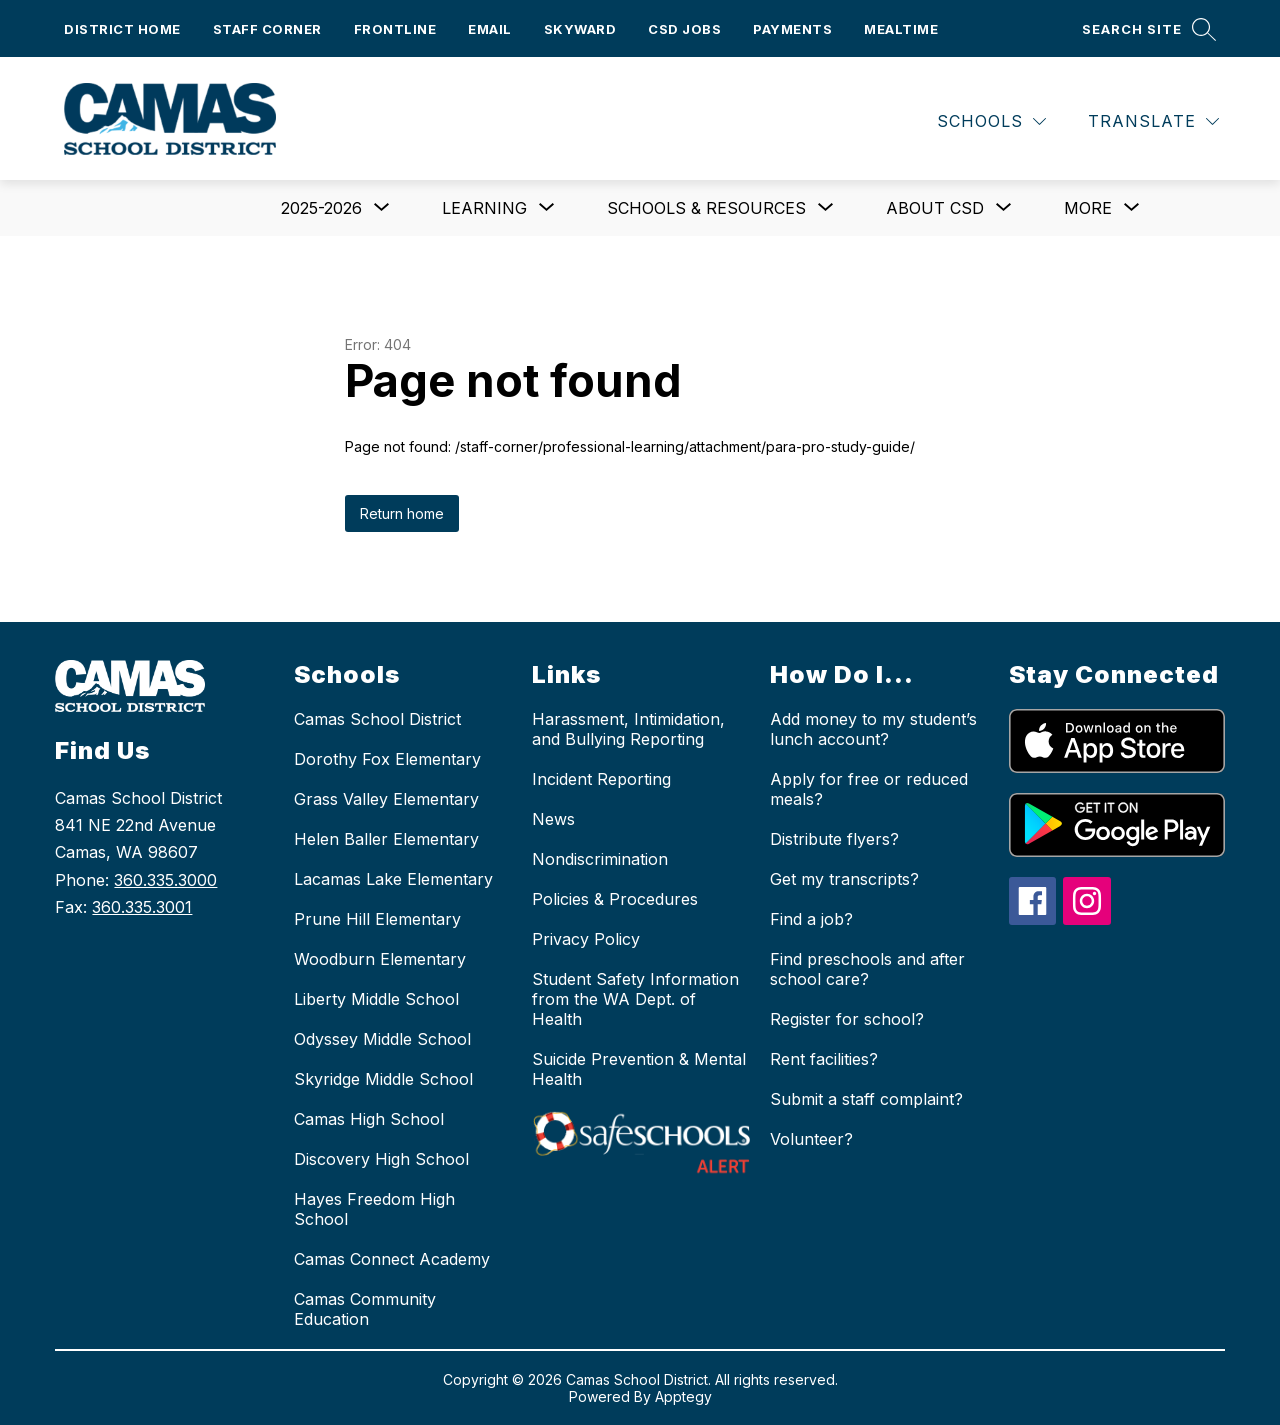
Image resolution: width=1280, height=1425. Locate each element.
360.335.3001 (142, 907)
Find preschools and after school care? (867, 969)
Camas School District (377, 719)
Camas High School (369, 1119)
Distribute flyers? (834, 839)
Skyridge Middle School (383, 1079)
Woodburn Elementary (380, 959)
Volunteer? (811, 1139)
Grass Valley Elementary (386, 799)
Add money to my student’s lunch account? (873, 729)
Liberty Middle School (376, 999)
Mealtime (901, 29)
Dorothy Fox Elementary (387, 759)
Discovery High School (381, 1159)
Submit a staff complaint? (866, 1099)
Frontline (395, 29)
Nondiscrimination (600, 859)
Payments (792, 29)
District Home (122, 29)
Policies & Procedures (615, 899)
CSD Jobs (684, 29)
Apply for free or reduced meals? (869, 789)
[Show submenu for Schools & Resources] (706, 208)
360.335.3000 (165, 880)
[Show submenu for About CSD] (935, 208)
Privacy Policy (586, 939)
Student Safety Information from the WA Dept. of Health (635, 999)
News (553, 819)
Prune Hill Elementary (377, 919)
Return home (402, 513)
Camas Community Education (365, 1309)
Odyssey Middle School (382, 1039)
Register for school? (847, 1019)
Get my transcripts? (844, 879)
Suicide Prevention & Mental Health (639, 1069)
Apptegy (683, 1396)
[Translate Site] (1153, 121)
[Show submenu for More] (1088, 208)
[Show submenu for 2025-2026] (321, 208)
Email (490, 29)
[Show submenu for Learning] (484, 208)
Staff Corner (267, 29)
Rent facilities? (824, 1059)
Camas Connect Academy (392, 1259)
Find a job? (811, 919)
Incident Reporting (601, 779)
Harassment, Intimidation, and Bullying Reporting (628, 729)
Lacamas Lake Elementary (393, 879)
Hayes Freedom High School (374, 1209)
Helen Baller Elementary (386, 839)
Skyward (580, 29)
